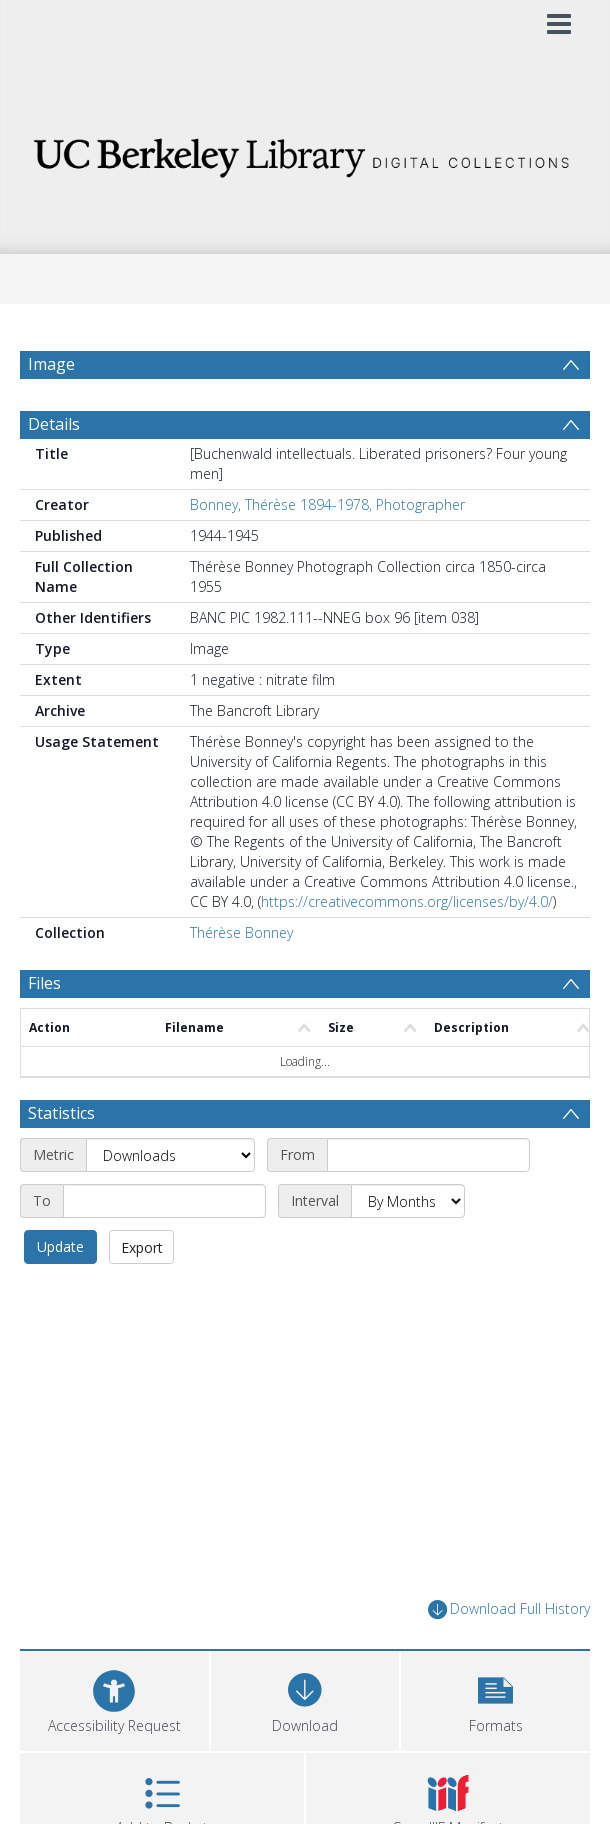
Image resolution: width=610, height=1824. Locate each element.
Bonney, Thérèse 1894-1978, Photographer (327, 504)
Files (44, 983)
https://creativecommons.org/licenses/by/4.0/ (407, 901)
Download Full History (509, 1609)
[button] (495, 1698)
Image (51, 364)
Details (54, 424)
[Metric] (170, 1155)
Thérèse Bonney (241, 932)
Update (60, 1246)
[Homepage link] (305, 152)
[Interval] (408, 1201)
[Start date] (428, 1155)
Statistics (61, 1113)
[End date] (164, 1201)
